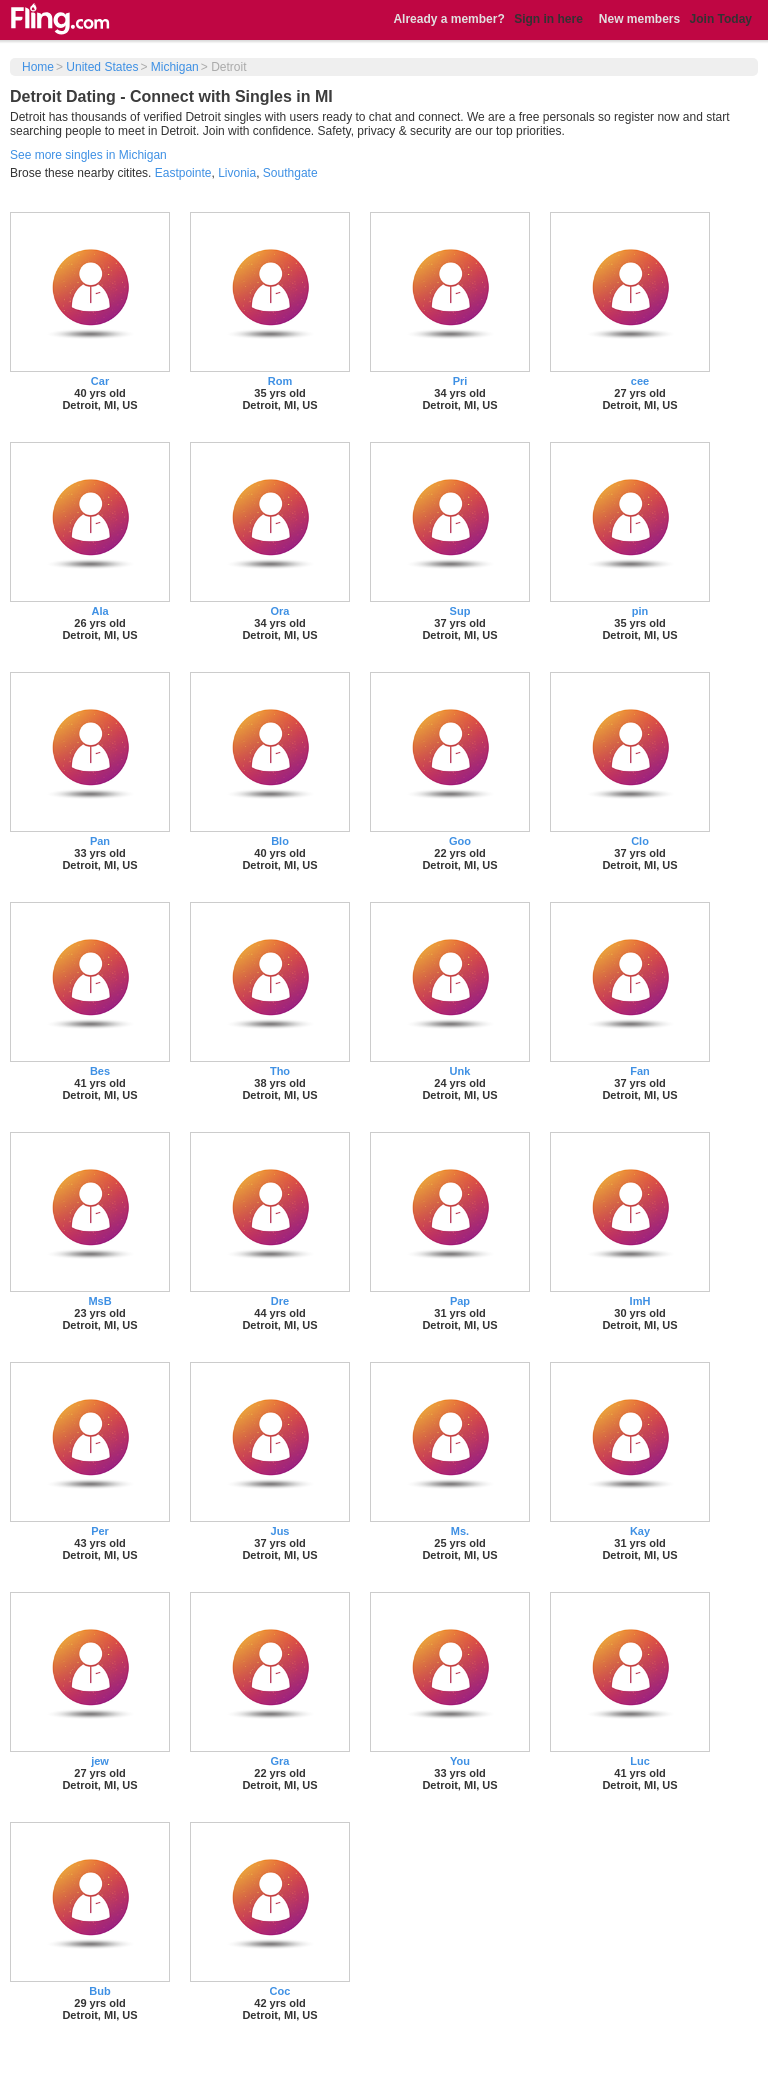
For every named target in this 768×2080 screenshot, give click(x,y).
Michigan (175, 67)
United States (102, 67)
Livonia (237, 173)
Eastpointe (183, 173)
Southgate (290, 173)
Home (38, 67)
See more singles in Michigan (88, 155)
